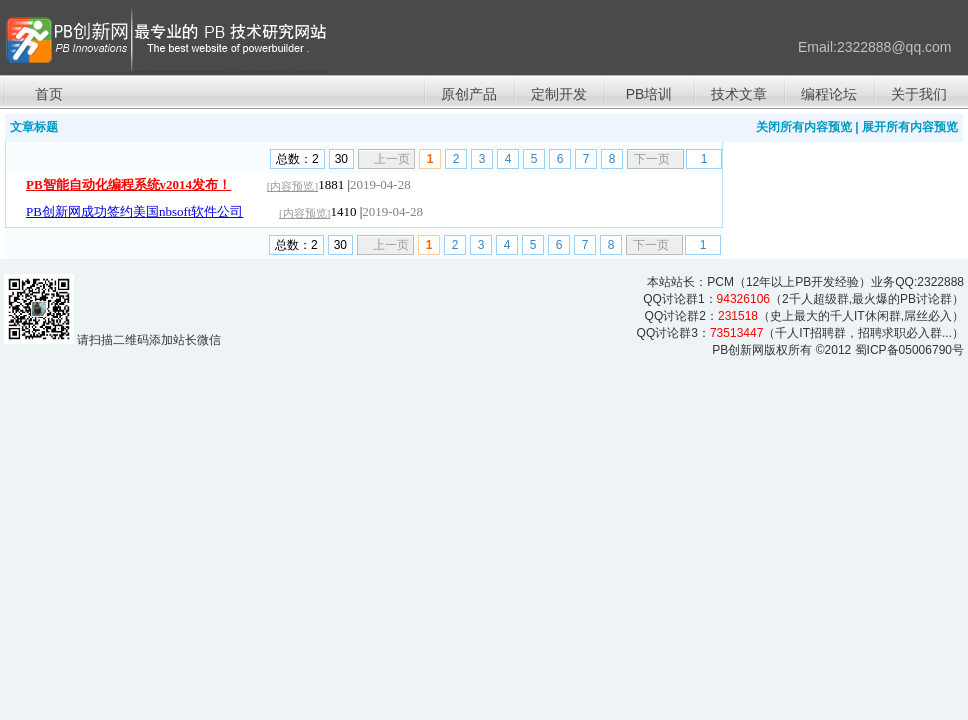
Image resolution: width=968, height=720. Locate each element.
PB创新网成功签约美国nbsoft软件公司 (134, 211)
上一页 (392, 159)
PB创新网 (738, 350)
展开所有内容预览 (910, 127)
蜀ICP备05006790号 (909, 350)
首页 (49, 94)
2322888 (940, 282)
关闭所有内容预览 (804, 127)
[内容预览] (292, 186)
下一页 (652, 159)
